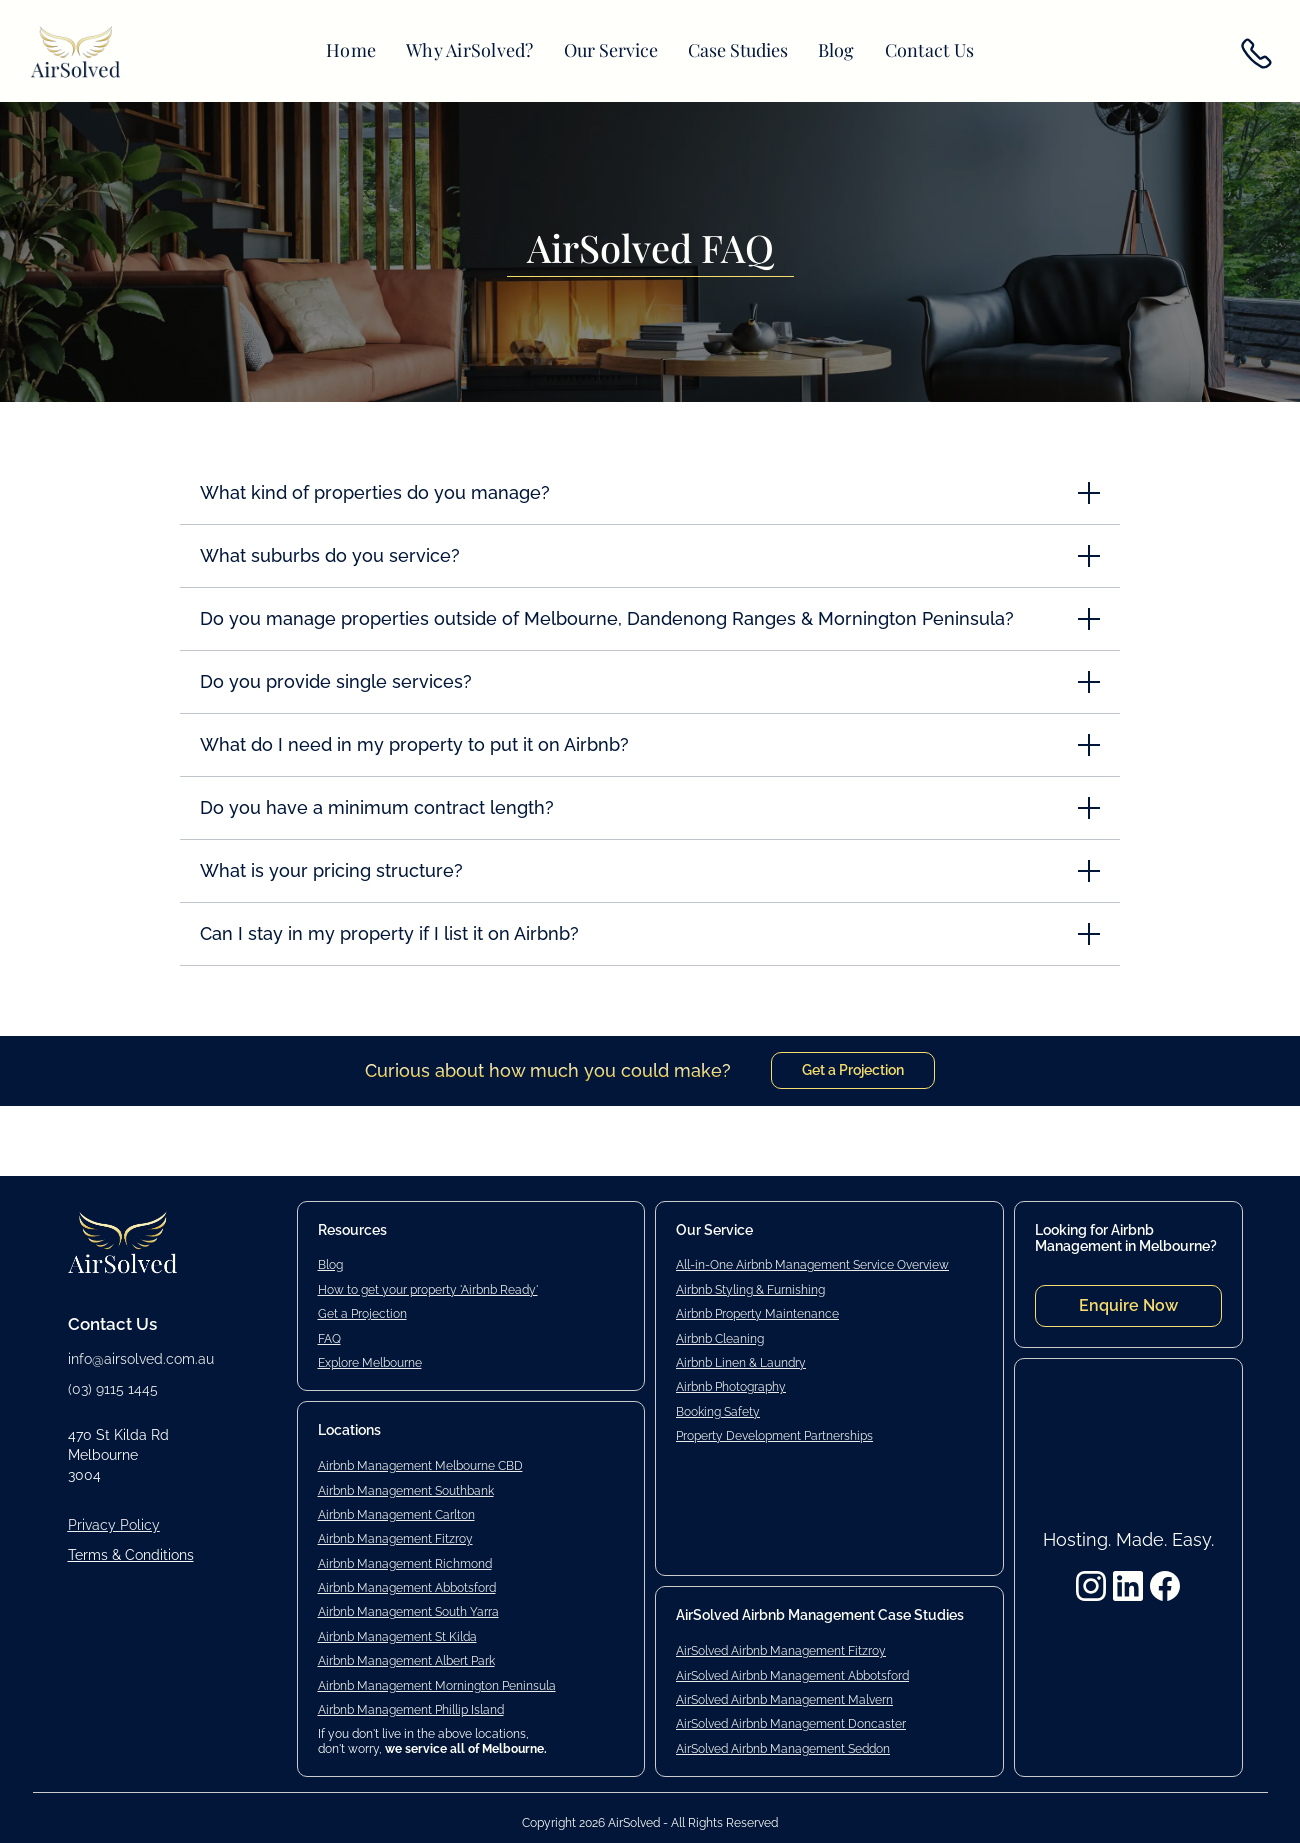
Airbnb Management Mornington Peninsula (437, 1686)
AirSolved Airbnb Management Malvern (784, 1700)
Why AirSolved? (470, 50)
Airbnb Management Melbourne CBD (420, 1466)
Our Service (611, 50)
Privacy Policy (114, 1525)
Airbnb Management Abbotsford (407, 1588)
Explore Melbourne (370, 1363)
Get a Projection (853, 1070)
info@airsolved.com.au (141, 1359)
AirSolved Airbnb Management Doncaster (791, 1724)
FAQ (329, 1339)
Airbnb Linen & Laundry (741, 1363)
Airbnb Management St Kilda (397, 1637)
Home (351, 50)
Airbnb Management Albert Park (406, 1661)
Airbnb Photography (731, 1387)
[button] (611, 51)
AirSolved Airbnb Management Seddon (783, 1749)
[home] (76, 54)
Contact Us (930, 50)
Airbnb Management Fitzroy (395, 1539)
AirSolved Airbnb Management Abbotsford (792, 1676)
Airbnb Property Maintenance (757, 1314)
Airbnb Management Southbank (406, 1491)
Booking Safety (718, 1412)
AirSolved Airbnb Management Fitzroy (781, 1651)
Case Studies (738, 50)
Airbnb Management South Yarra (408, 1612)
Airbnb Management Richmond (405, 1564)
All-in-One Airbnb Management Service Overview (812, 1265)
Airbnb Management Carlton (396, 1515)
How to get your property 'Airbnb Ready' (428, 1290)
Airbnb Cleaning (720, 1339)
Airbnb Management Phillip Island (411, 1710)
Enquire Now (1128, 1305)
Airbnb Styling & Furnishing (750, 1290)
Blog (836, 50)
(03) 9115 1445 (113, 1389)
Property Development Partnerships (774, 1436)
